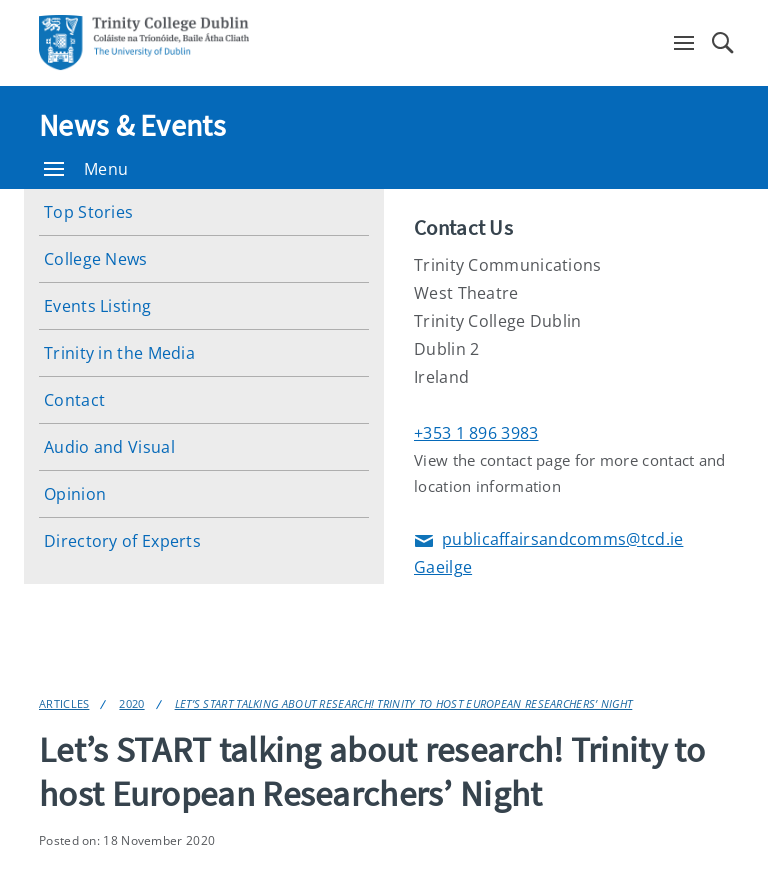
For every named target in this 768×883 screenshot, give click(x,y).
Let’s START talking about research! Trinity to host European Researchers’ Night (404, 703)
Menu (86, 169)
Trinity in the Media (119, 353)
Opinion (75, 494)
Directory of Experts (122, 541)
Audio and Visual (109, 447)
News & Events (132, 125)
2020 (131, 703)
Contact (74, 400)
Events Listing (97, 306)
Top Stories (88, 212)
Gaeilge (443, 567)
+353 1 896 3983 (476, 433)
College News (96, 259)
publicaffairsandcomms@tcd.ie (548, 540)
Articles (64, 703)
